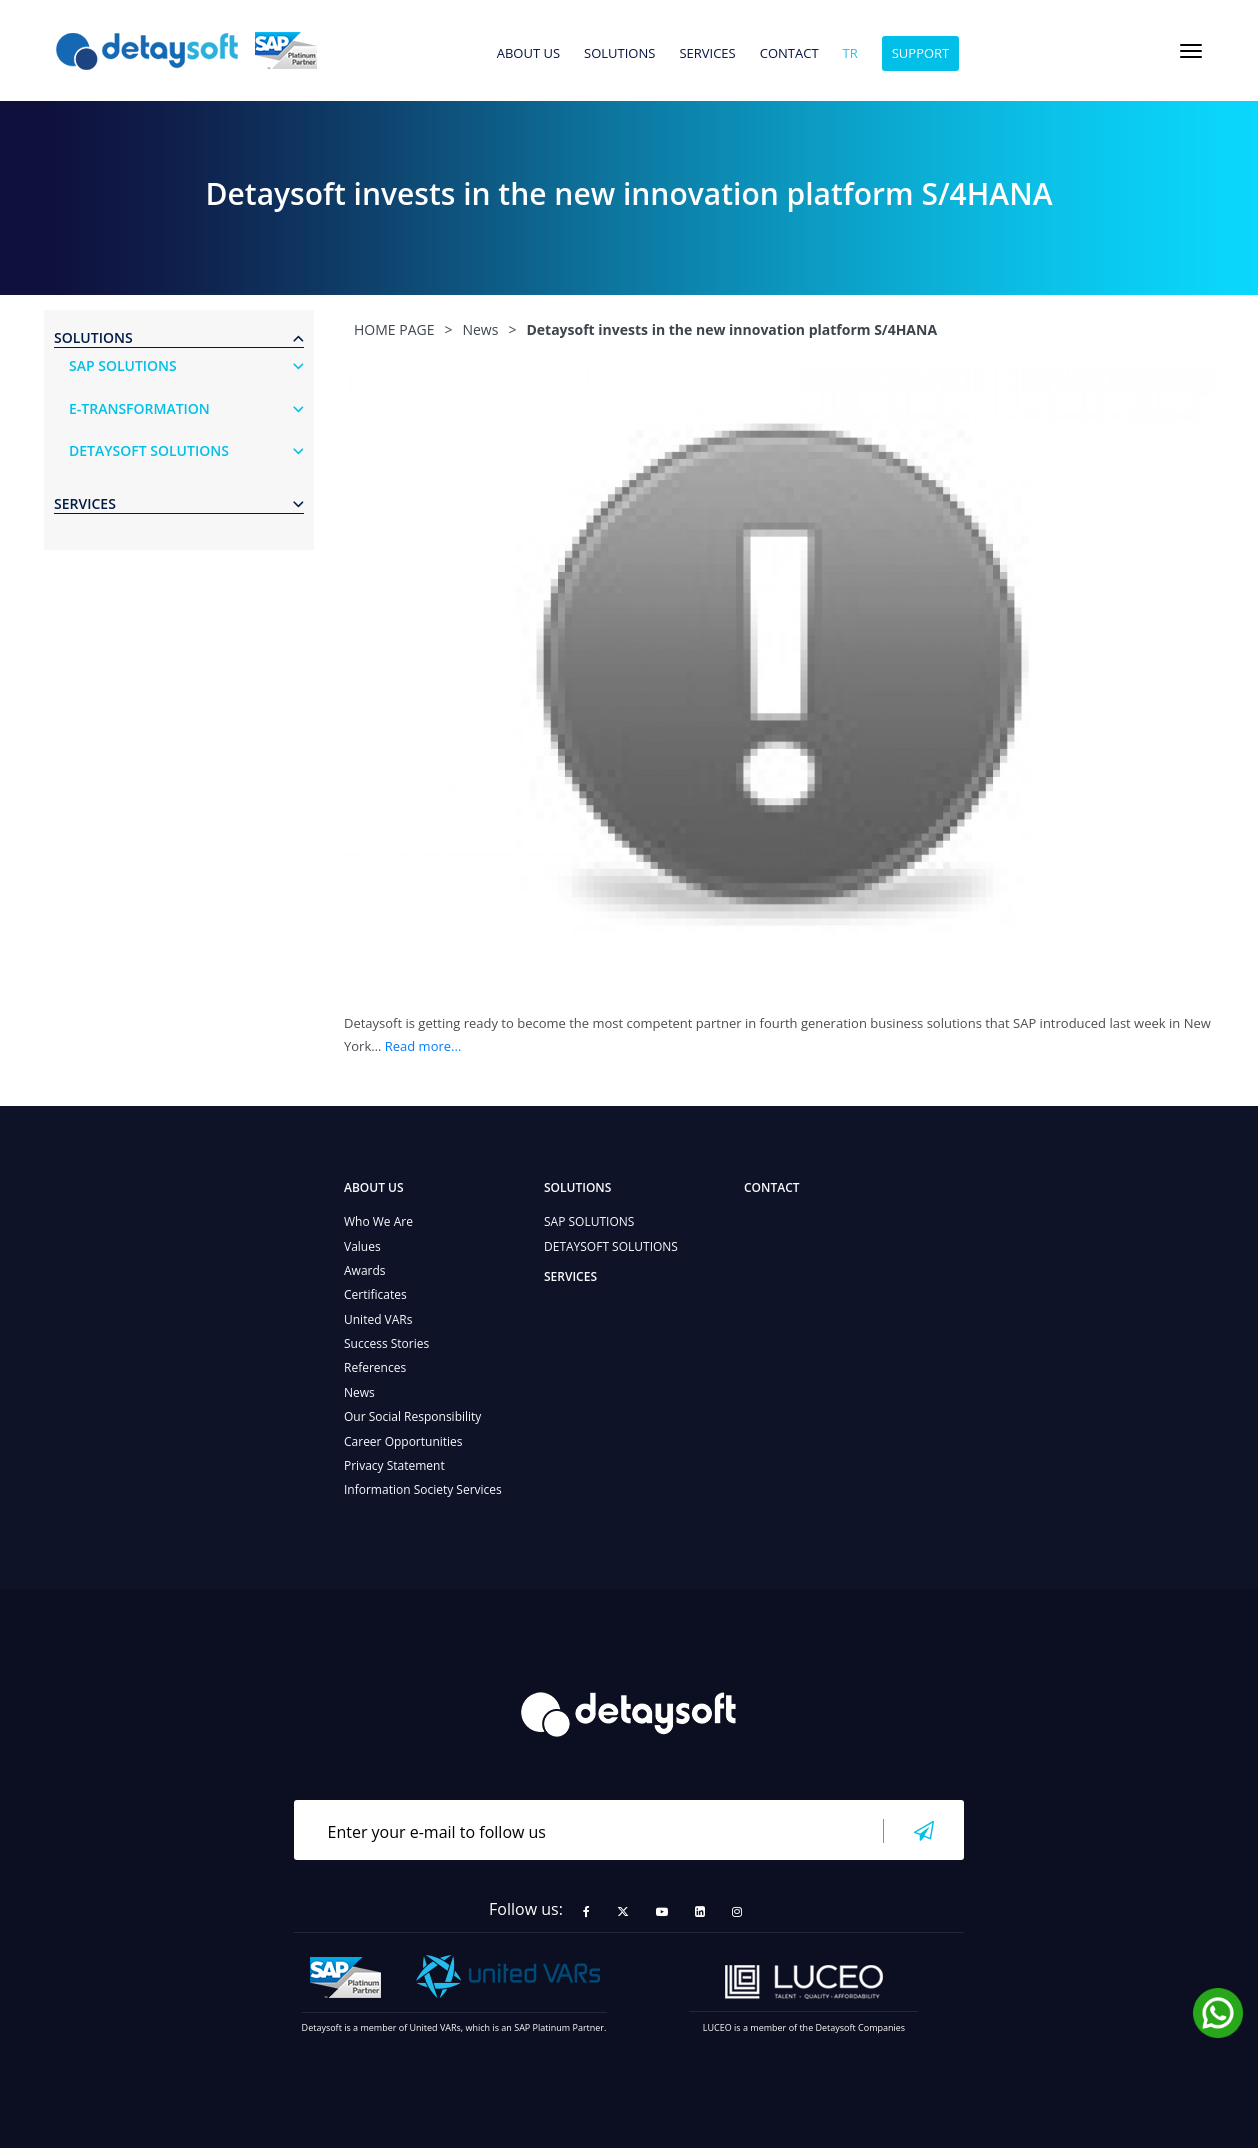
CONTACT (789, 54)
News (359, 1392)
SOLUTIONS (619, 54)
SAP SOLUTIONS (589, 1221)
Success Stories (386, 1343)
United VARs (378, 1319)
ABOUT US (528, 54)
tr (850, 54)
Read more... (423, 1046)
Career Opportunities (403, 1441)
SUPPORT (921, 53)
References (375, 1367)
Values (362, 1246)
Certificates (375, 1294)
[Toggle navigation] (1191, 51)
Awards (365, 1270)
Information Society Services (423, 1489)
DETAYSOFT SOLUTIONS (611, 1246)
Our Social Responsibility (412, 1416)
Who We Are (378, 1221)
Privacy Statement (394, 1465)
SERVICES (707, 54)
